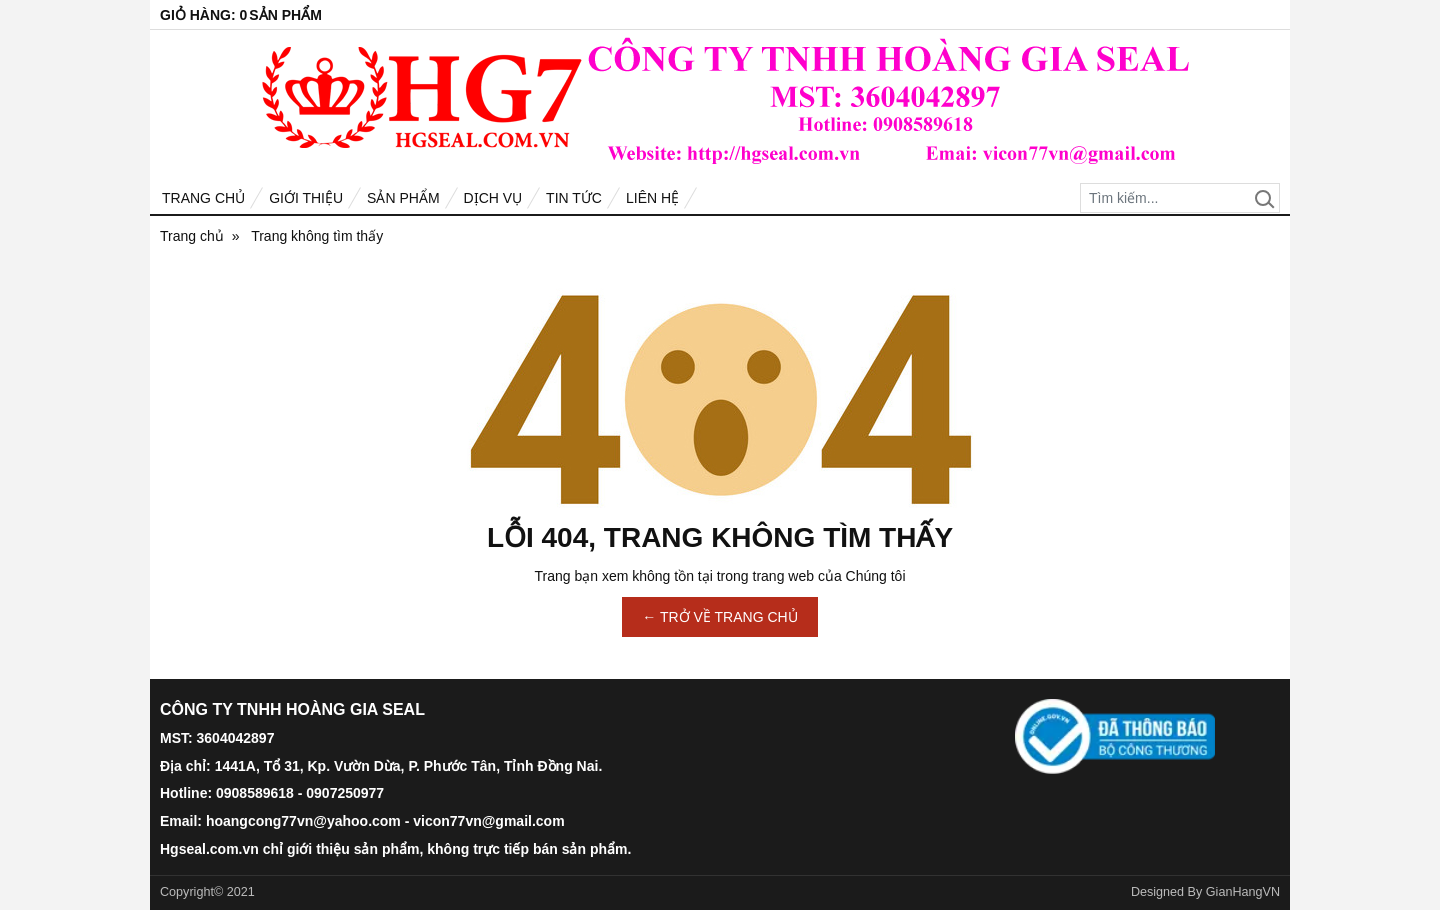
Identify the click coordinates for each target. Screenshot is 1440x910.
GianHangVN (1243, 892)
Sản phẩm (403, 198)
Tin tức (574, 198)
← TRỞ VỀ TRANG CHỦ (719, 617)
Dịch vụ (493, 198)
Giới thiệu (306, 198)
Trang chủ (203, 198)
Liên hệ (652, 198)
